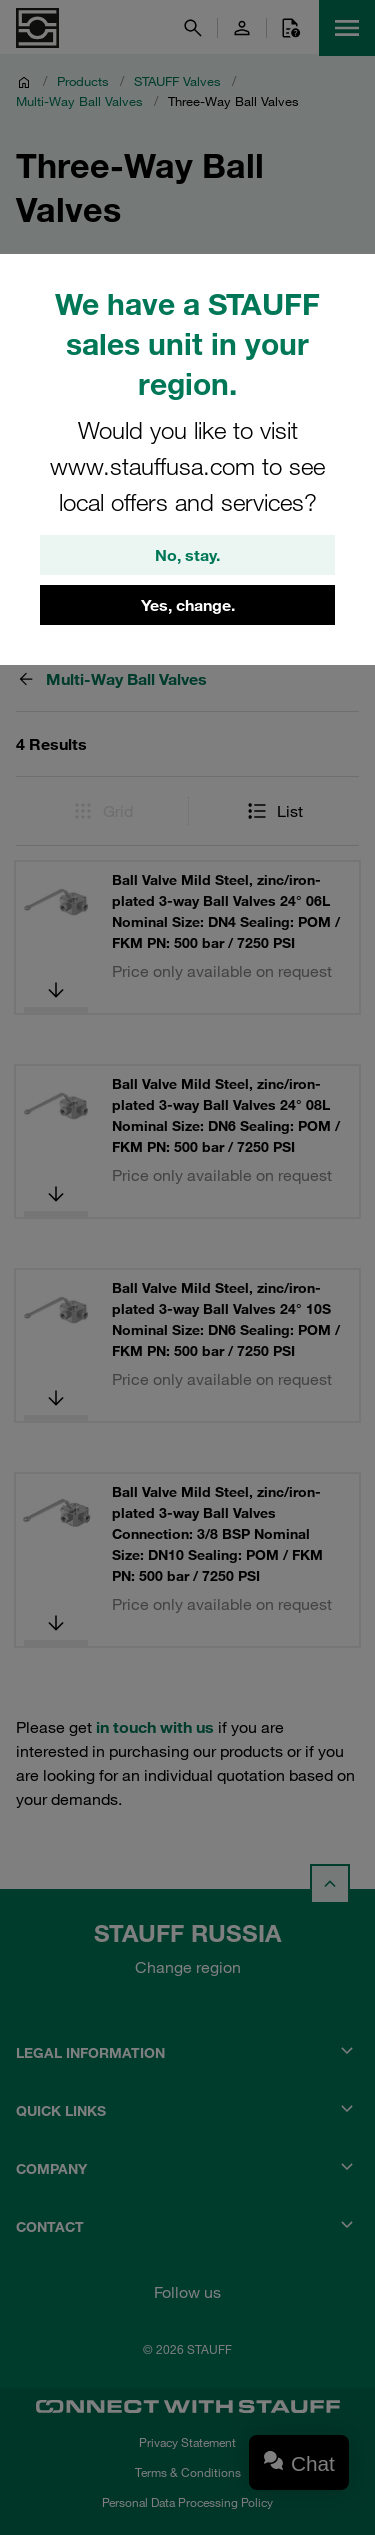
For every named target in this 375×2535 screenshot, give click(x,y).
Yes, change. (188, 605)
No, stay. (187, 555)
